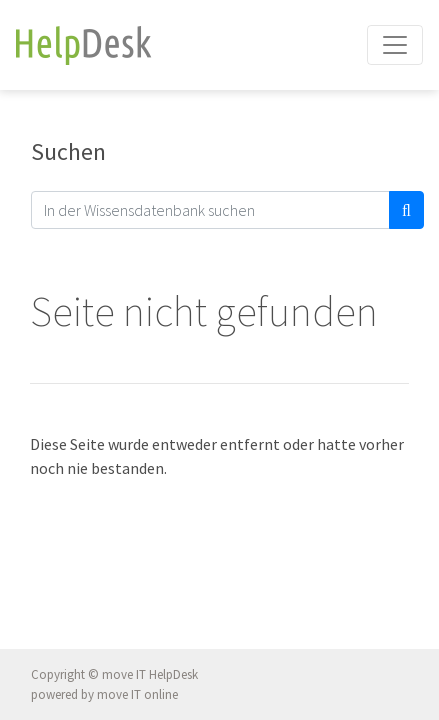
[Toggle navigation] (395, 45)
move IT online (137, 694)
